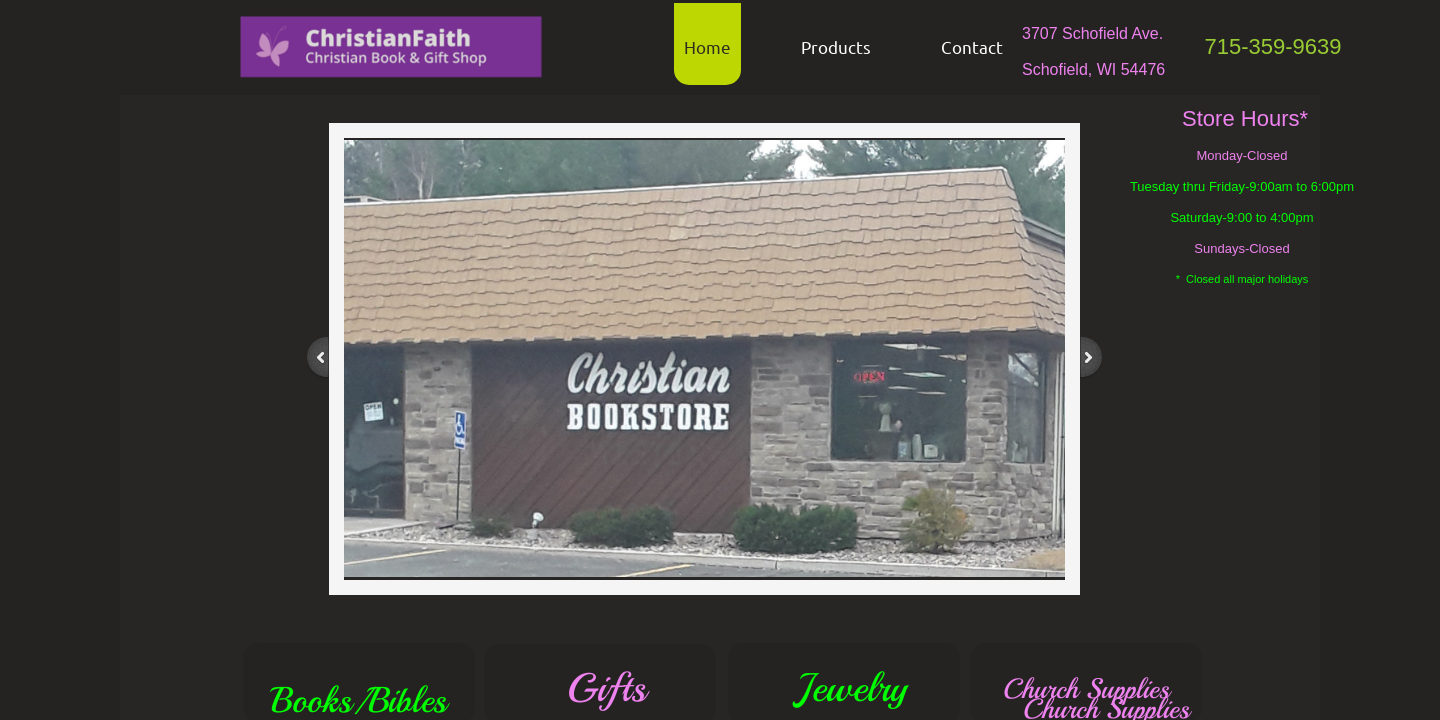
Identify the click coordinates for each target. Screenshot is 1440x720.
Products (836, 46)
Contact (972, 46)
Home (707, 46)
